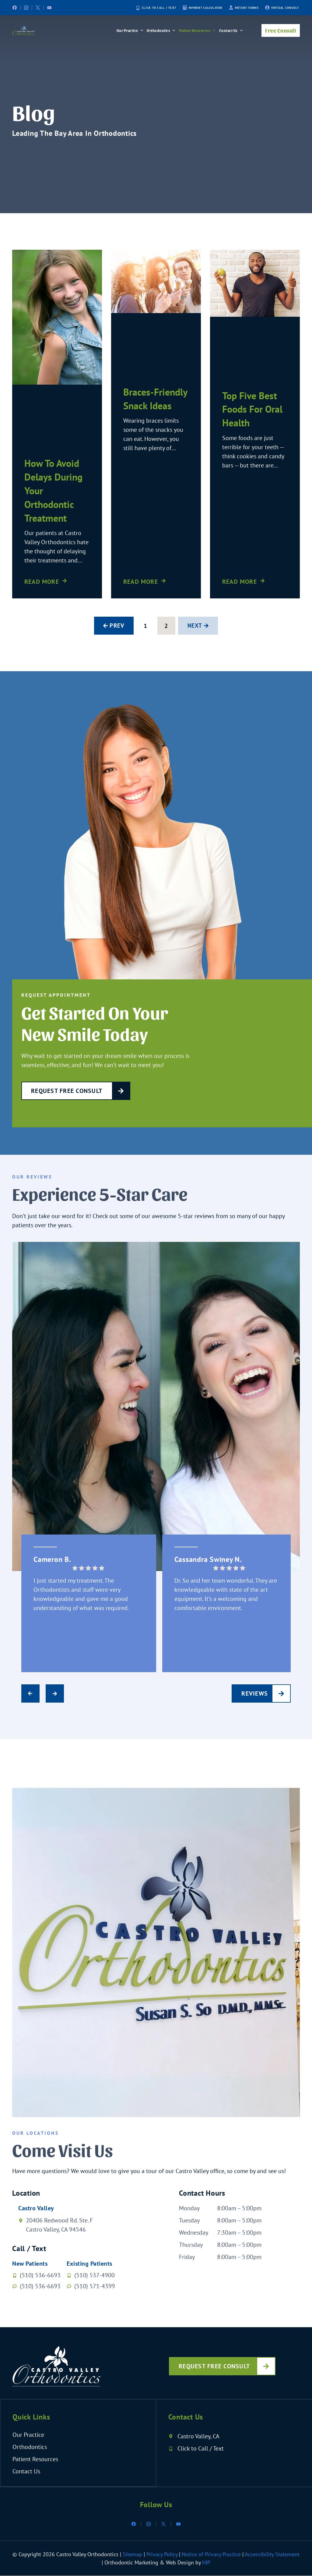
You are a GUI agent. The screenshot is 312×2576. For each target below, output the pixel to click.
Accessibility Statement (272, 2554)
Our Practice (130, 30)
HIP (206, 2562)
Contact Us (231, 30)
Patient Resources (197, 30)
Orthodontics (161, 30)
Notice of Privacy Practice (211, 2554)
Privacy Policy (161, 2554)
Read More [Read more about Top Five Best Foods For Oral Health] (239, 582)
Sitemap (133, 2554)
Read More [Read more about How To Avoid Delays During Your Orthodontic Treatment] (41, 582)
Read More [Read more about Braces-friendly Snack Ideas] (140, 582)
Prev (115, 626)
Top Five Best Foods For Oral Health (252, 409)
